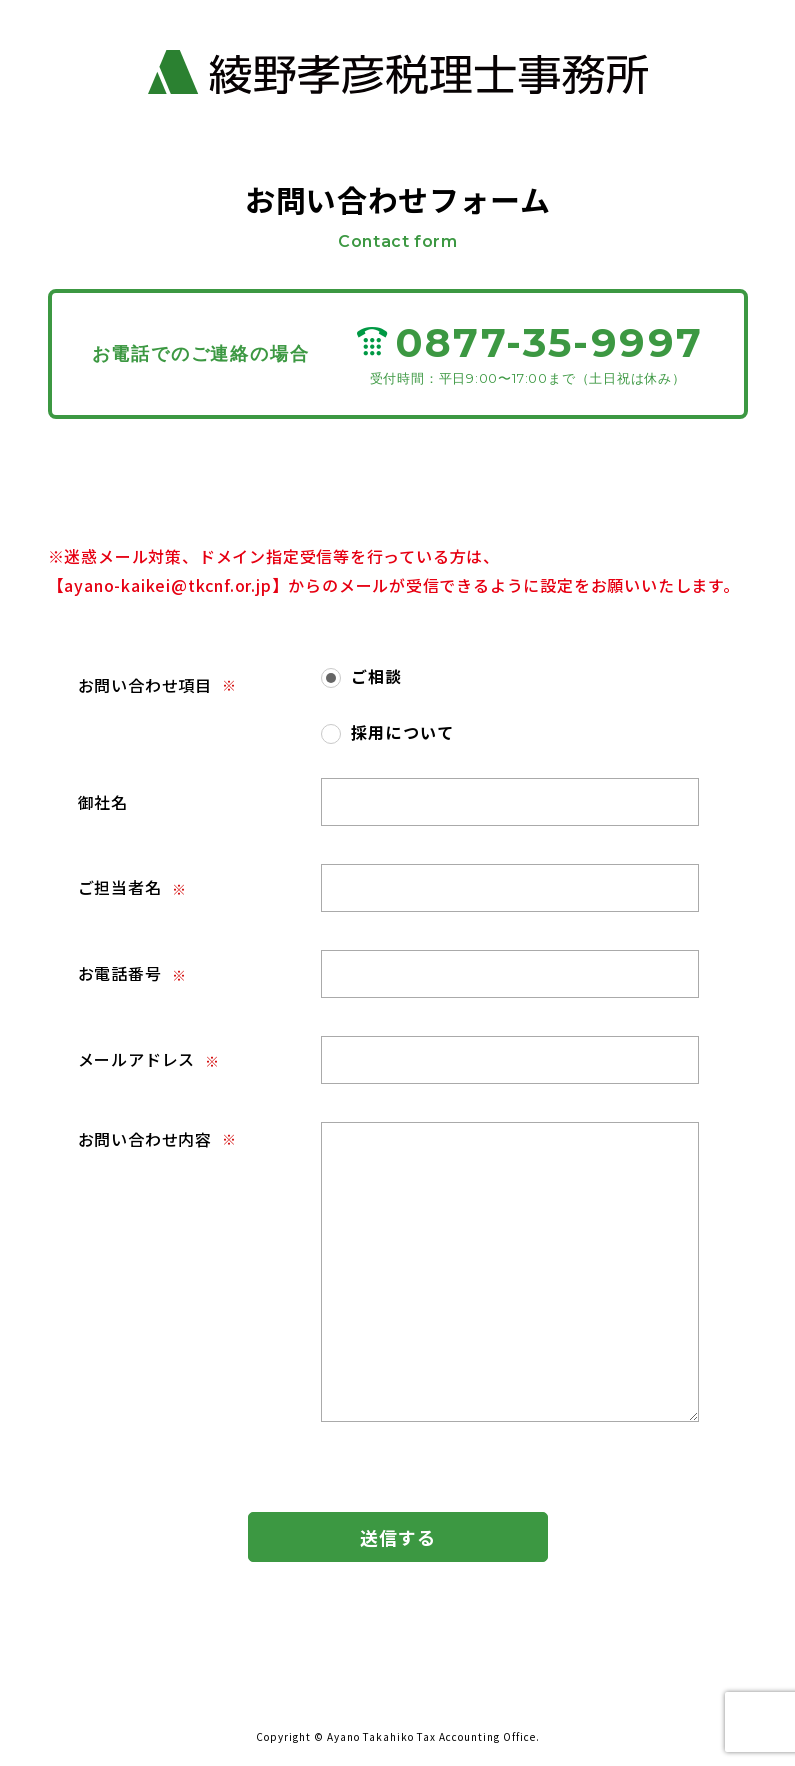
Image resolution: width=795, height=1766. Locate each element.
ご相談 (377, 676)
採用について (403, 732)
